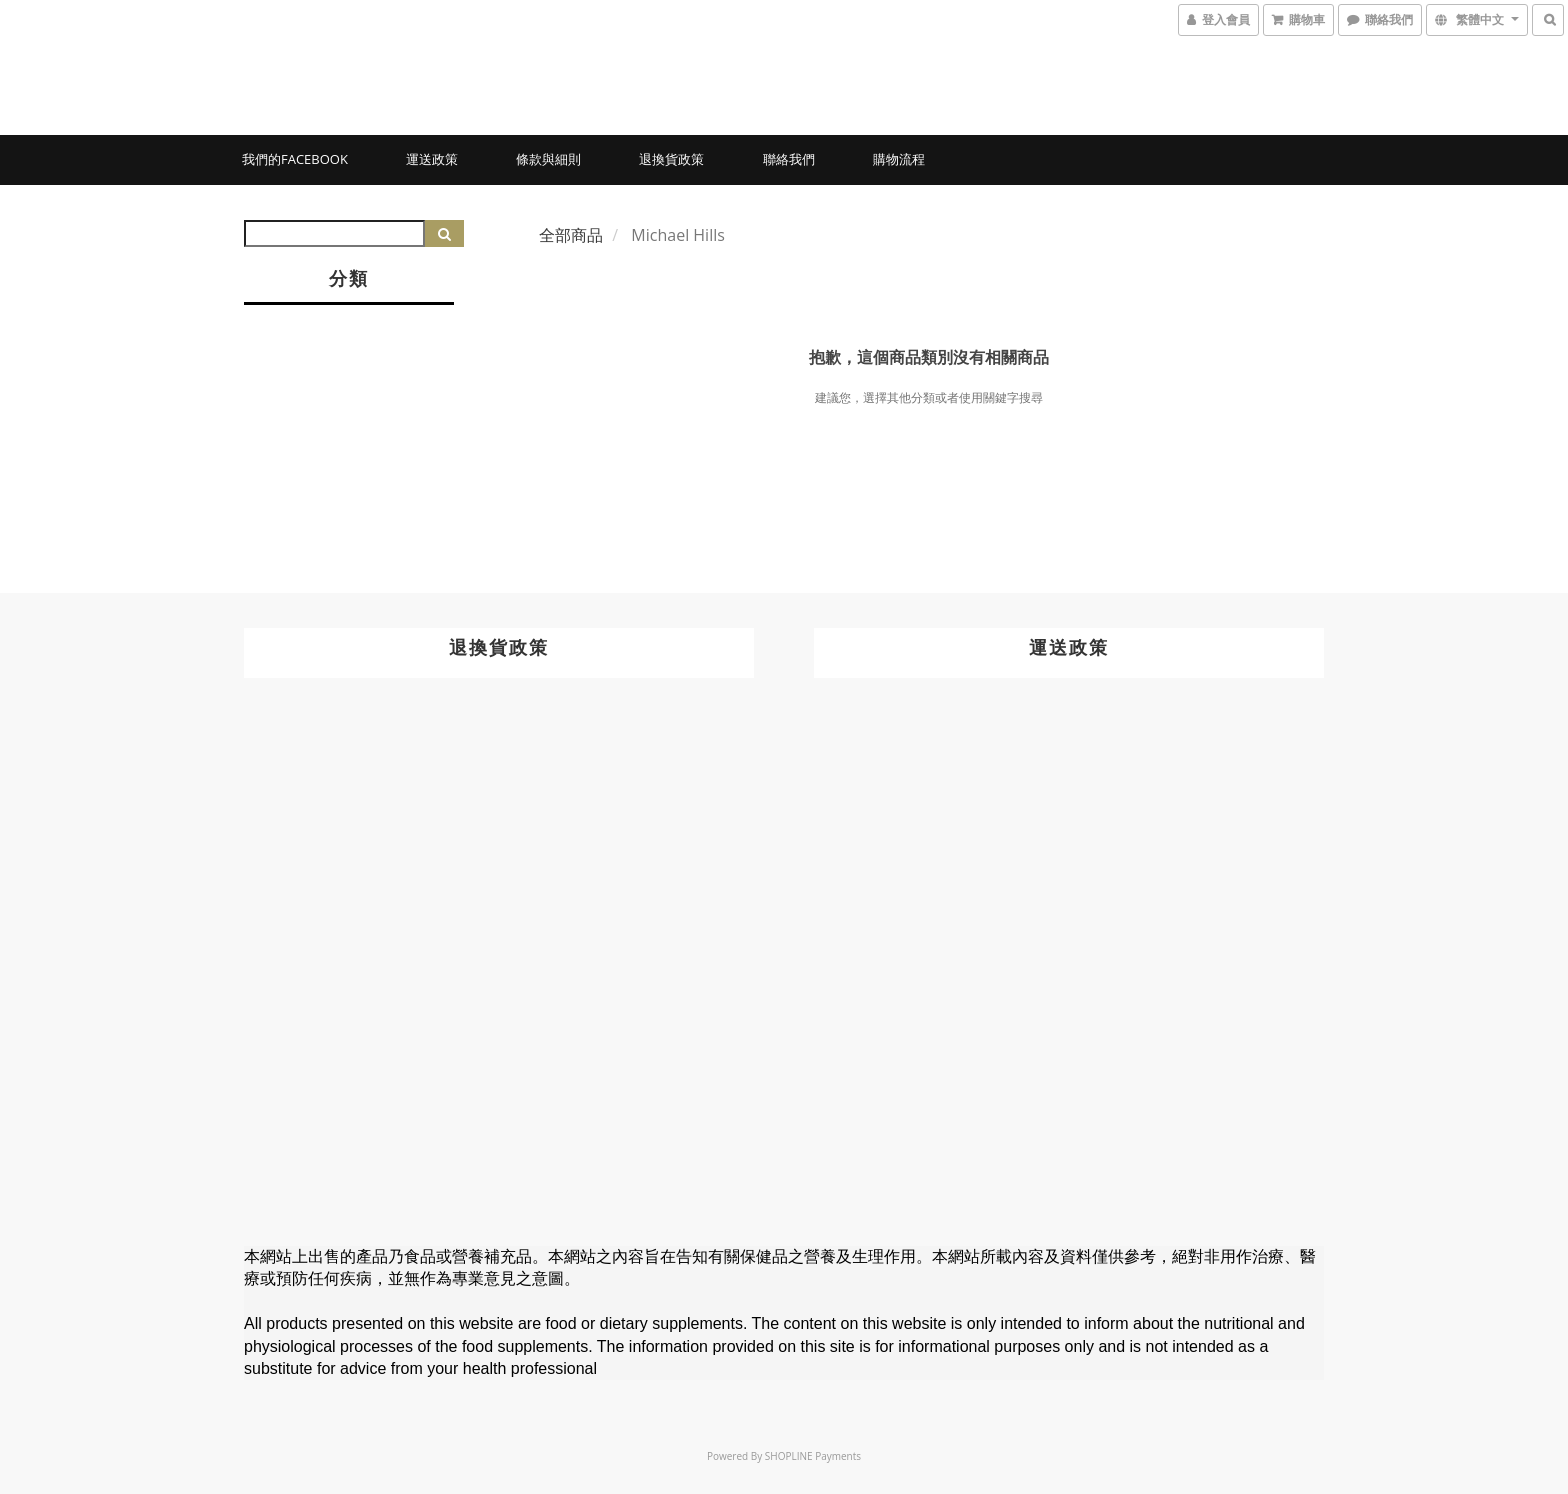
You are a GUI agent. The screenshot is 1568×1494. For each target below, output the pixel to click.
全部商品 (571, 235)
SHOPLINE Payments (813, 1456)
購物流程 (899, 159)
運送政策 (432, 159)
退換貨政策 (671, 159)
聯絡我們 (789, 159)
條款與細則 (548, 159)
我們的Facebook (295, 159)
